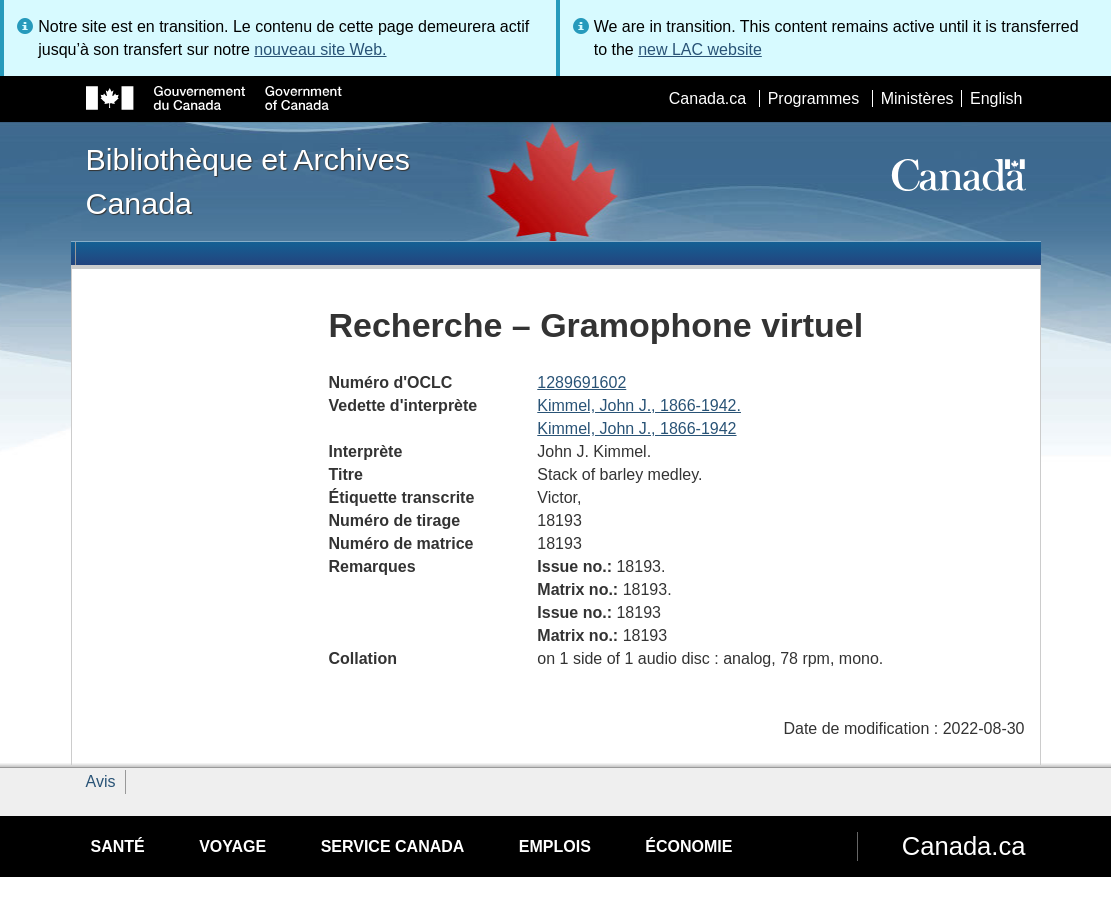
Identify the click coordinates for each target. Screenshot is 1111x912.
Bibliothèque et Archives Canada (248, 181)
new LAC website (700, 49)
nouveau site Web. (320, 49)
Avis (101, 781)
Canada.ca (707, 98)
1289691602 (581, 382)
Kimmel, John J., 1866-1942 (636, 428)
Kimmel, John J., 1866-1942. (639, 405)
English (996, 98)
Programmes (814, 98)
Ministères (917, 98)
